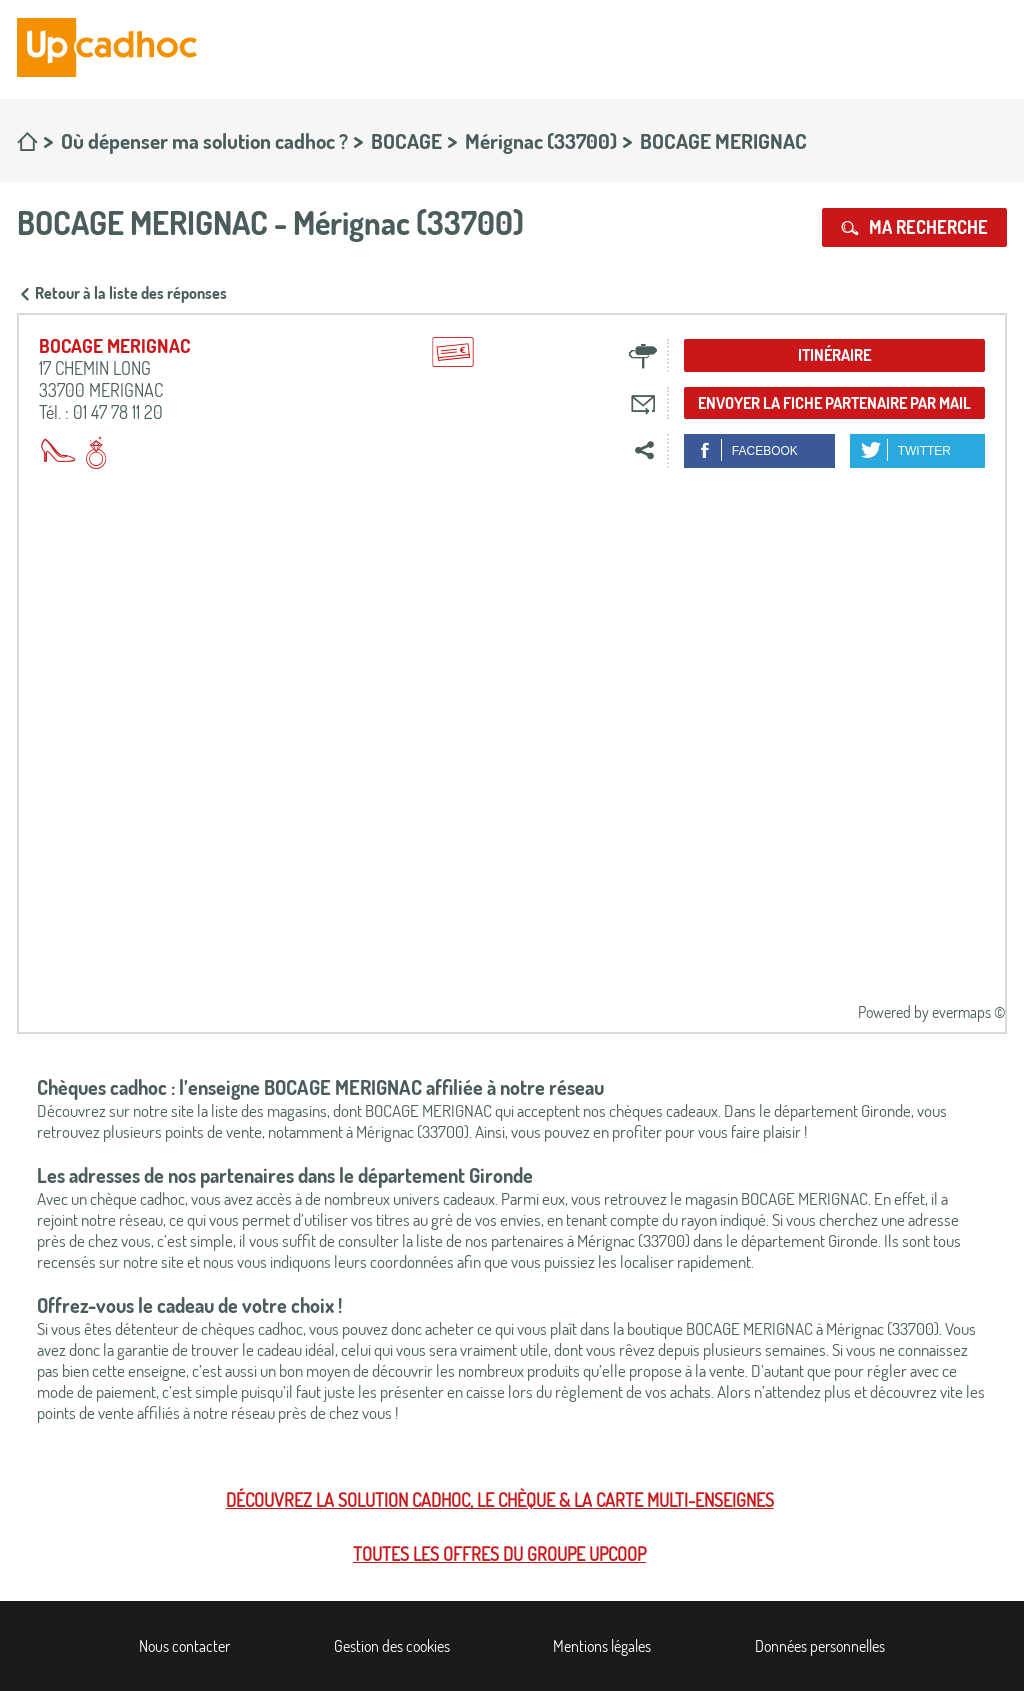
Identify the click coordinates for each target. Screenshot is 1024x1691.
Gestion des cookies (392, 1646)
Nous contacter (184, 1646)
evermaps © (968, 1012)
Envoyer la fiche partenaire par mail (834, 403)
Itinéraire (834, 355)
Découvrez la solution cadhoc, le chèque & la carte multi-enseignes (500, 1500)
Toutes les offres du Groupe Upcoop (499, 1554)
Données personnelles (820, 1646)
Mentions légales (602, 1646)
